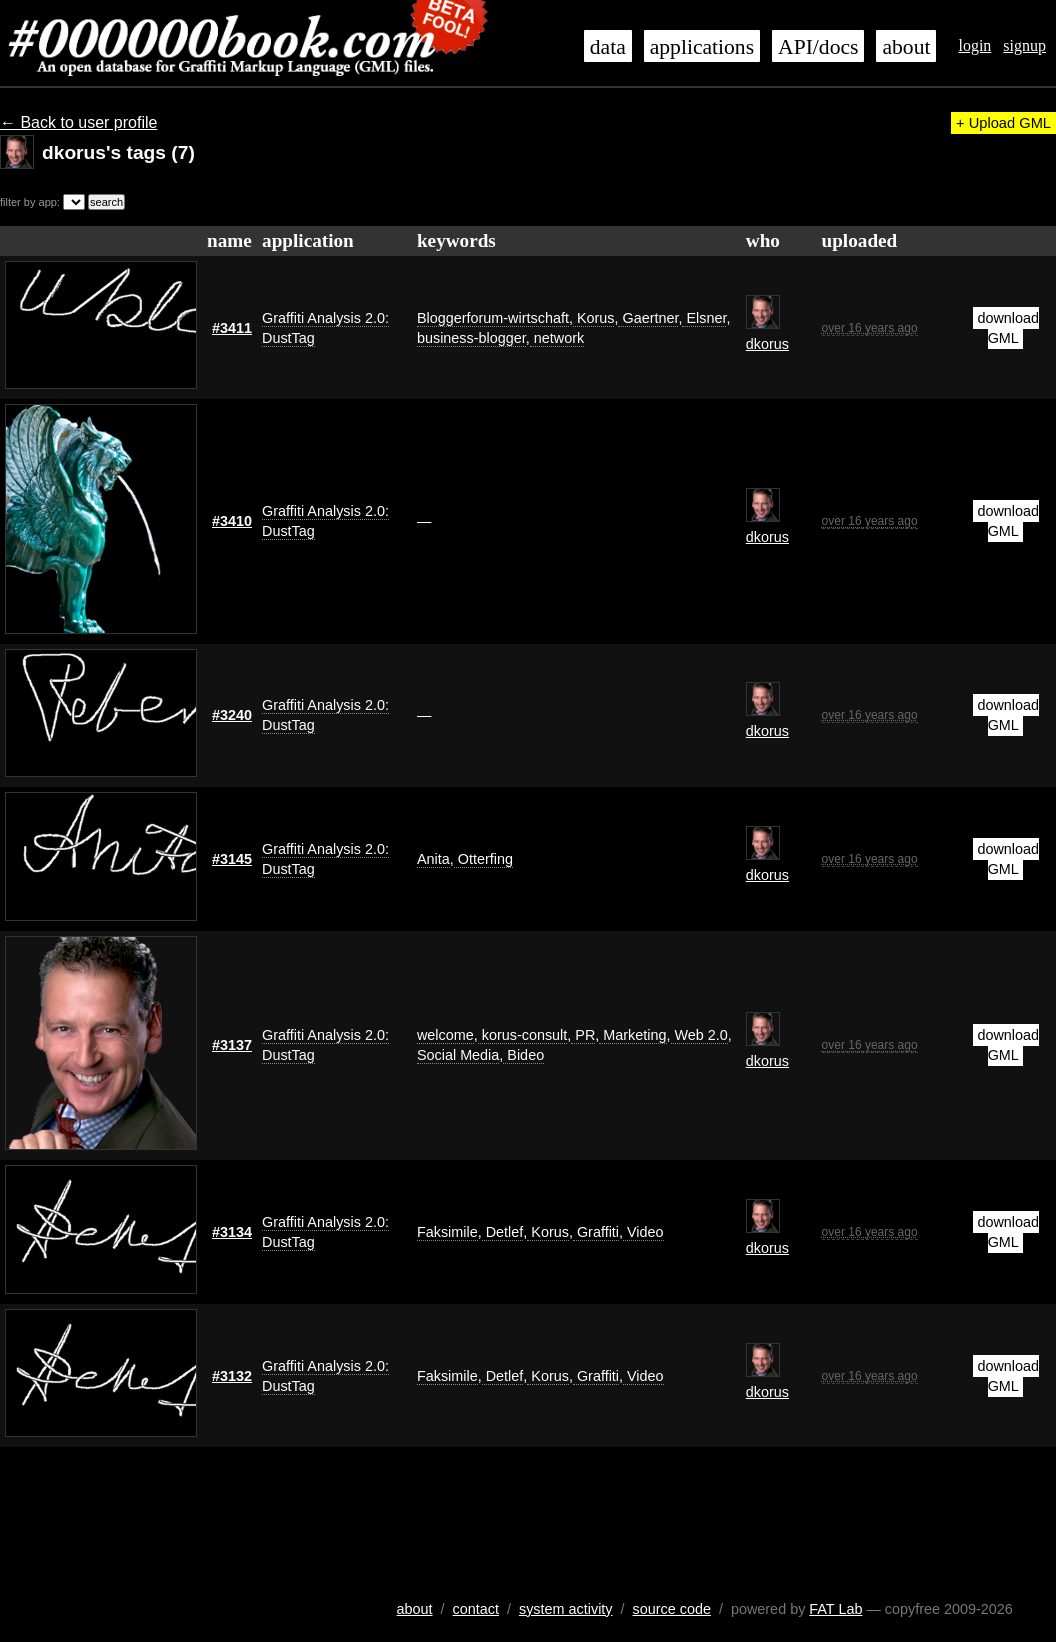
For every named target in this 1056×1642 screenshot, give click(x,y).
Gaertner (648, 318)
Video (643, 1232)
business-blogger (471, 338)
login (974, 45)
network (557, 338)
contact (476, 1609)
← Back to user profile (78, 122)
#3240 (232, 715)
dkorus (767, 344)
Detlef (503, 1232)
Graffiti (596, 1232)
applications (702, 47)
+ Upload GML (1003, 123)
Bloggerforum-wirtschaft (493, 318)
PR (583, 1035)
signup (1024, 45)
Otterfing (483, 859)
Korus (594, 318)
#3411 (232, 328)
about (906, 47)
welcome (445, 1035)
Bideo (523, 1055)
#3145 (232, 859)
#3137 (232, 1045)
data (608, 47)
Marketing (632, 1035)
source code (672, 1609)
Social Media (458, 1055)
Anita (433, 859)
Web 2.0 (699, 1035)
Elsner (704, 318)
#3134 (232, 1232)
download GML (1008, 328)
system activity (566, 1609)
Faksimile (447, 1232)
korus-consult (523, 1035)
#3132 (232, 1376)
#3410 (232, 521)
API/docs (818, 47)
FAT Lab (835, 1609)
